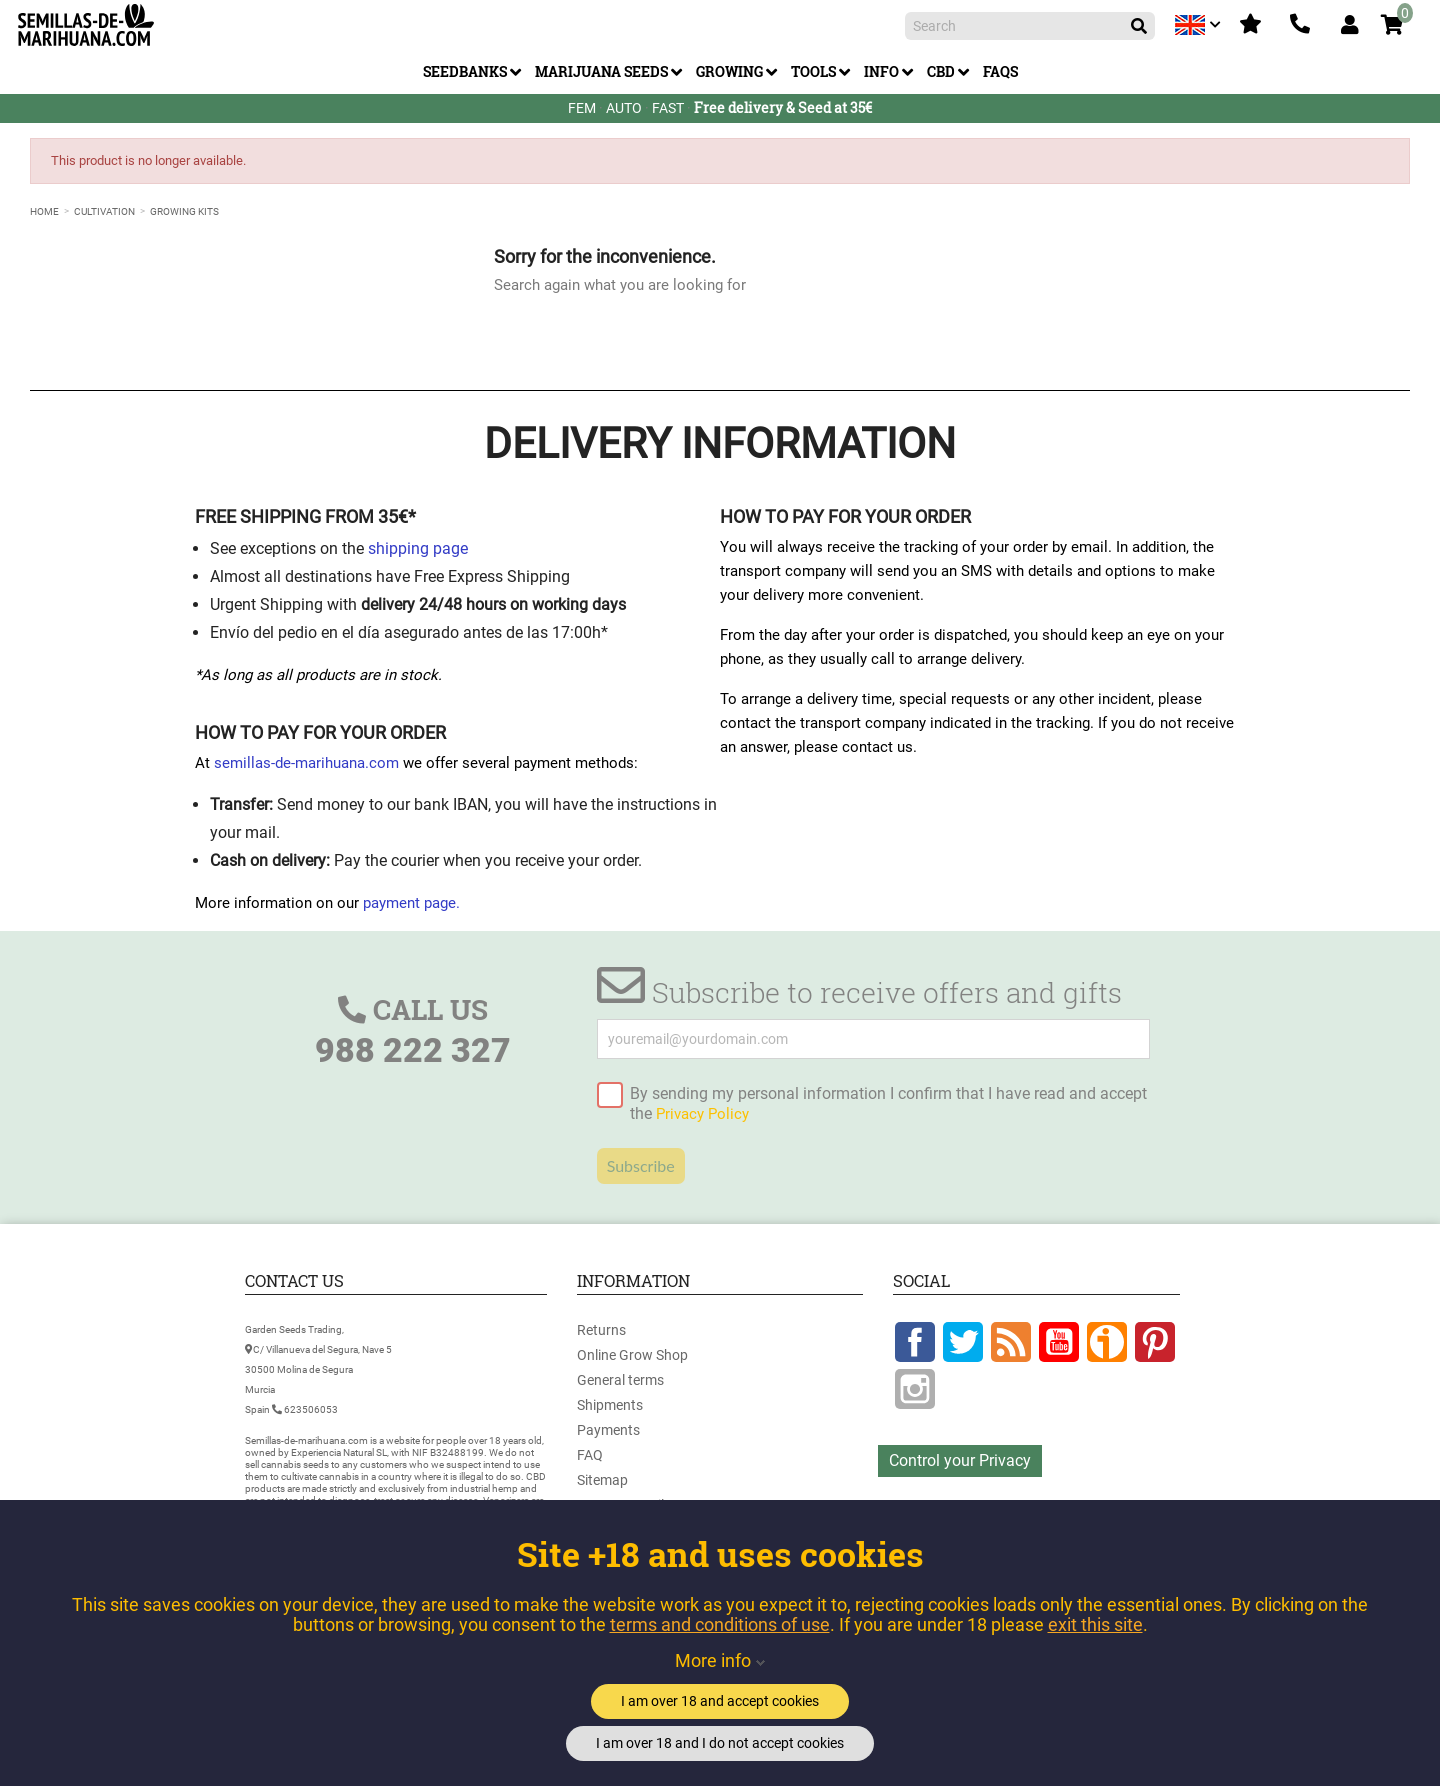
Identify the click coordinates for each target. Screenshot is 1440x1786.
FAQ (590, 1455)
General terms (620, 1380)
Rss (1011, 1342)
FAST (668, 108)
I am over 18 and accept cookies (720, 1701)
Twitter (963, 1342)
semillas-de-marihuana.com (306, 763)
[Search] (1030, 26)
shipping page (418, 548)
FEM (582, 108)
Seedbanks (465, 71)
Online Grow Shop (632, 1355)
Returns (601, 1330)
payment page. (411, 903)
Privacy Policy (702, 1114)
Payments (608, 1430)
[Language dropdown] (1200, 25)
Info (881, 71)
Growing (729, 71)
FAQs (1000, 71)
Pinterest (1155, 1342)
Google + (1107, 1342)
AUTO (624, 108)
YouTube (1059, 1342)
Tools (813, 71)
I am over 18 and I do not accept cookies (720, 1743)
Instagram (915, 1389)
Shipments (610, 1405)
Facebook (915, 1342)
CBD (941, 71)
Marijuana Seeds (601, 71)
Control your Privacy (960, 1460)
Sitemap (602, 1480)
